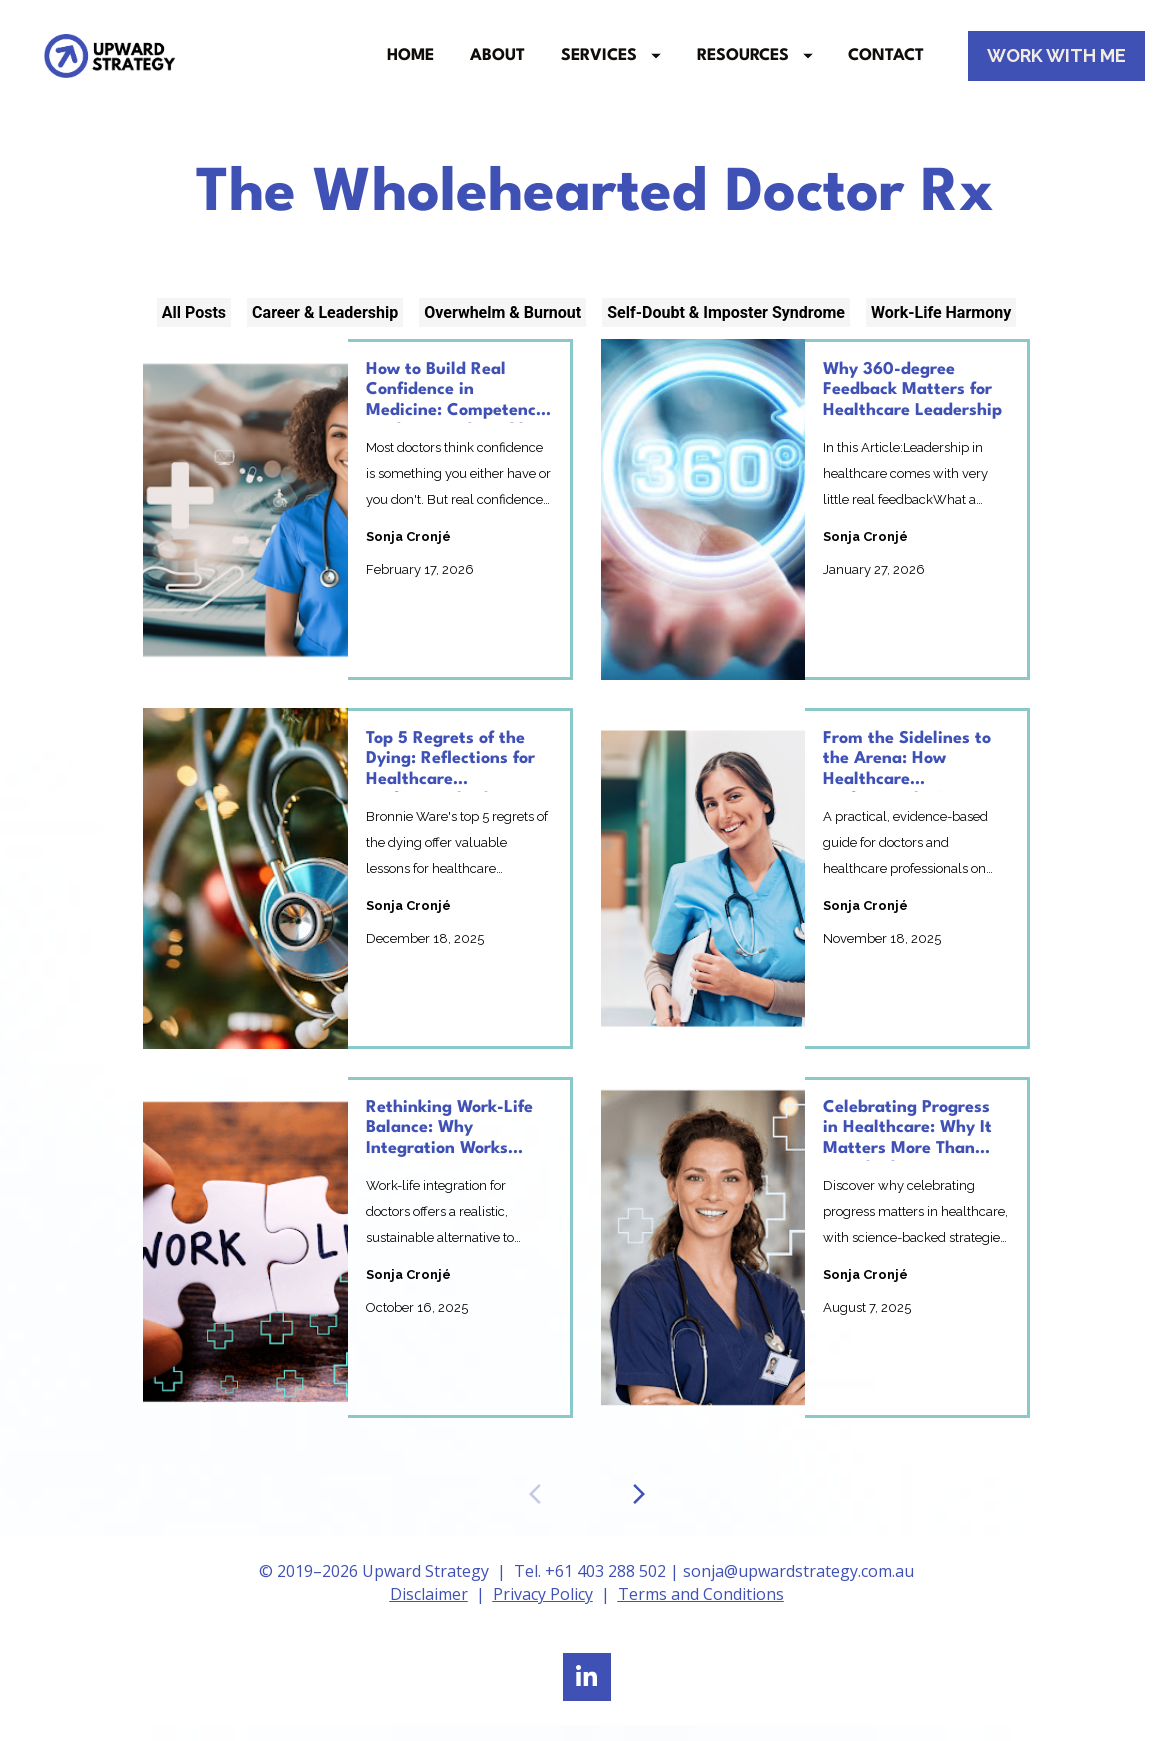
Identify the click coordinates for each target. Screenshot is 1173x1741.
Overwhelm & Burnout (502, 328)
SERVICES (611, 64)
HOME (410, 64)
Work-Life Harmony (941, 328)
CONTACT (886, 64)
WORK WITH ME (1056, 63)
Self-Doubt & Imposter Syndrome (726, 328)
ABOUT (497, 64)
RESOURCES (755, 64)
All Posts (194, 328)
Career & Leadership (325, 328)
